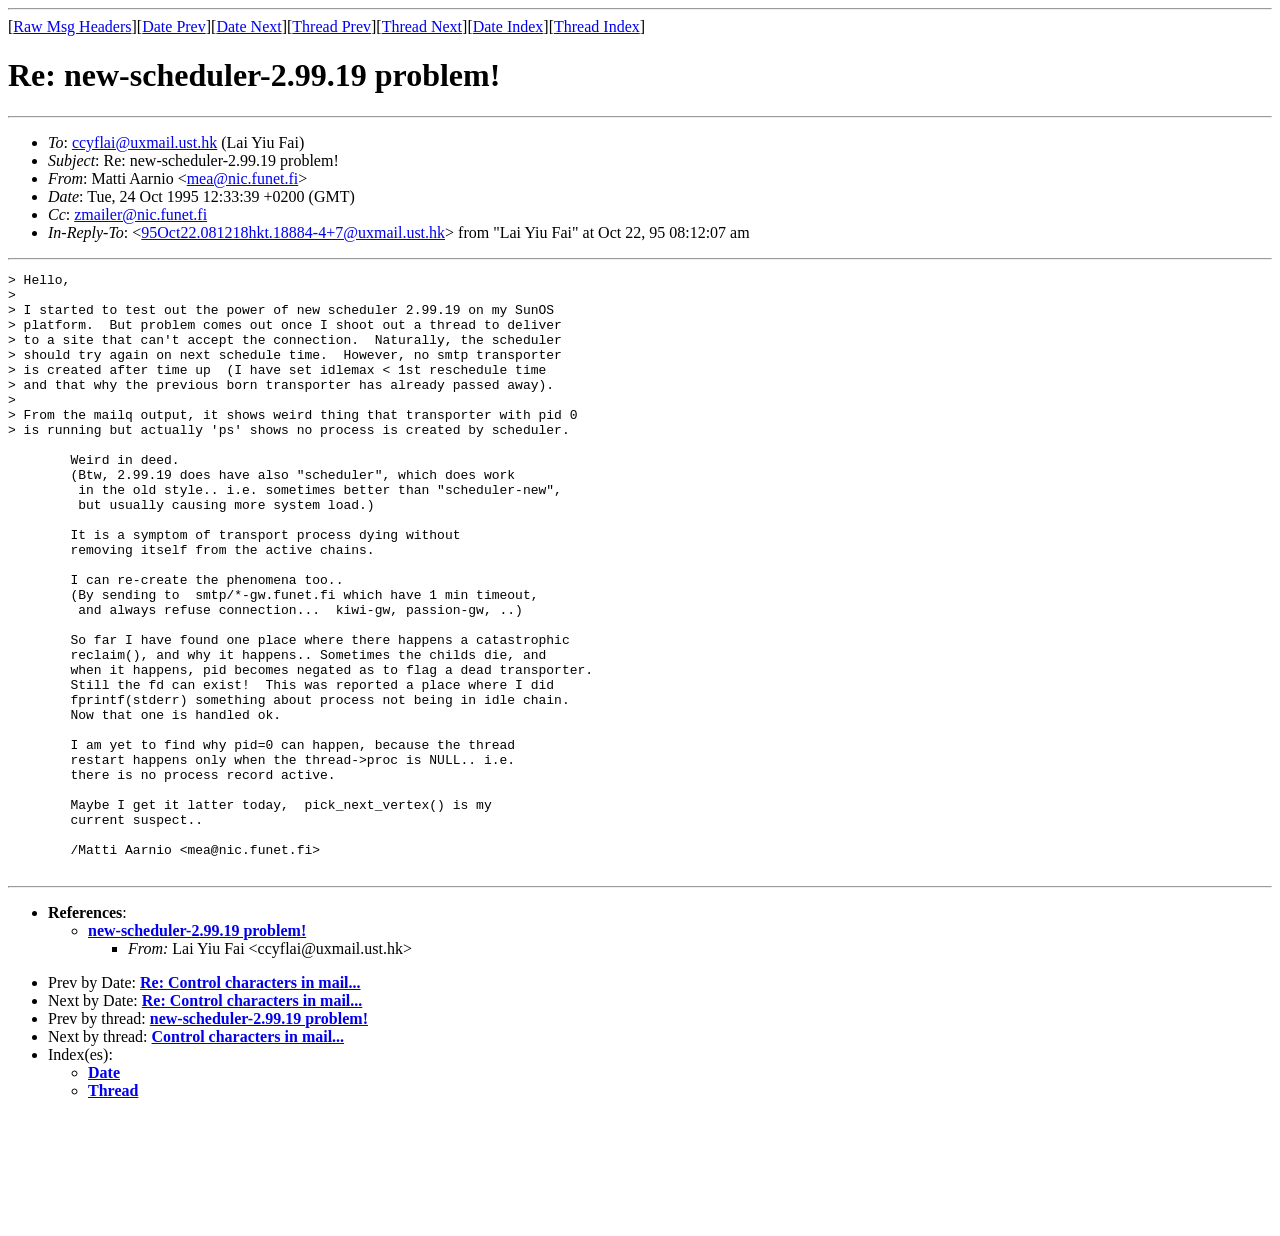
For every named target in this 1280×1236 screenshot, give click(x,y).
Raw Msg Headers (72, 26)
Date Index (508, 26)
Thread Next (422, 26)
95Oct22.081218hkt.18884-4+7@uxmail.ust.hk (293, 232)
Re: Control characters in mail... (250, 1102)
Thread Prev (331, 26)
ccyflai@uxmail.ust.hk (144, 142)
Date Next (248, 26)
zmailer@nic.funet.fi (140, 214)
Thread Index (597, 26)
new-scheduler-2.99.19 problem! (197, 1050)
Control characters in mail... (248, 1156)
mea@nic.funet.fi (243, 178)
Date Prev (174, 26)
